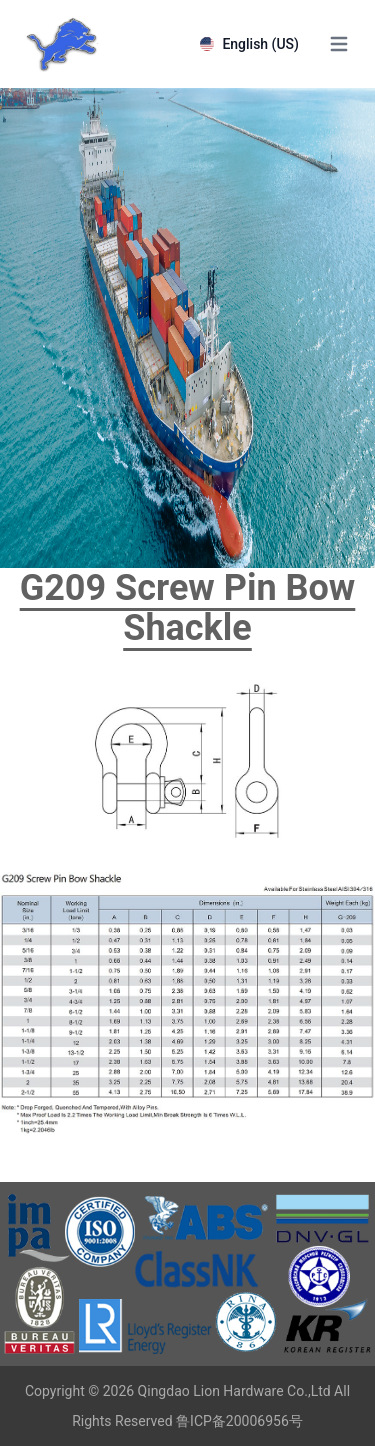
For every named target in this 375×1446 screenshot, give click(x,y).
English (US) (249, 44)
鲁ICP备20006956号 (239, 1421)
